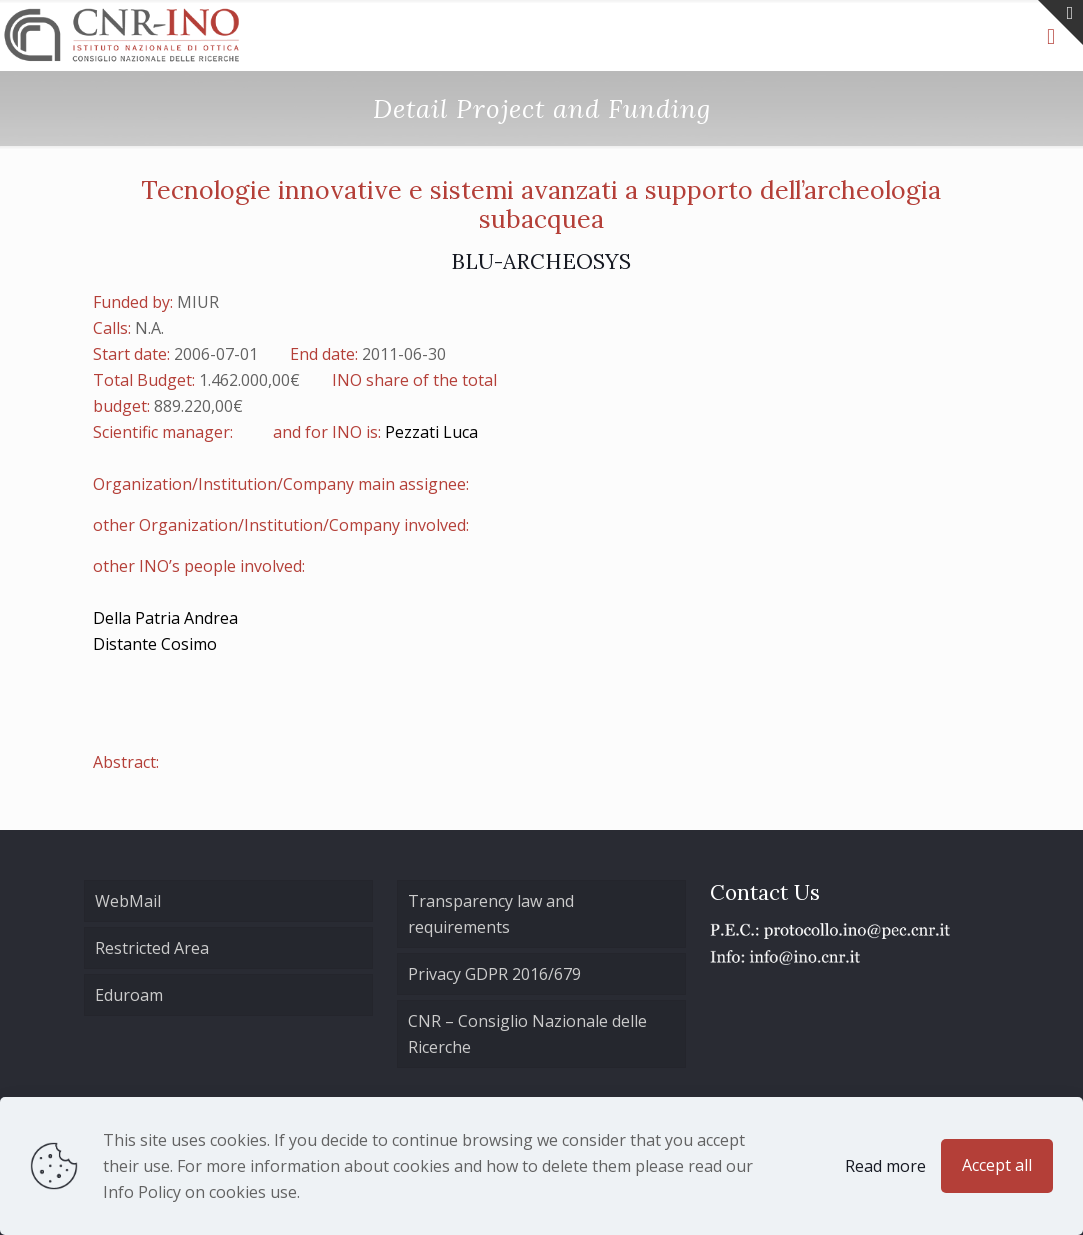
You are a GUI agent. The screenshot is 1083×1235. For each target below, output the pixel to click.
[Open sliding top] (1060, 22)
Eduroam (129, 995)
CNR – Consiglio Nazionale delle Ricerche (527, 1034)
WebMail (128, 901)
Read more (885, 1166)
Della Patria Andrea (165, 618)
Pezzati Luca (431, 432)
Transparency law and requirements (491, 914)
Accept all (997, 1165)
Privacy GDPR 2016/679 (494, 974)
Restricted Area (152, 948)
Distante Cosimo (155, 644)
